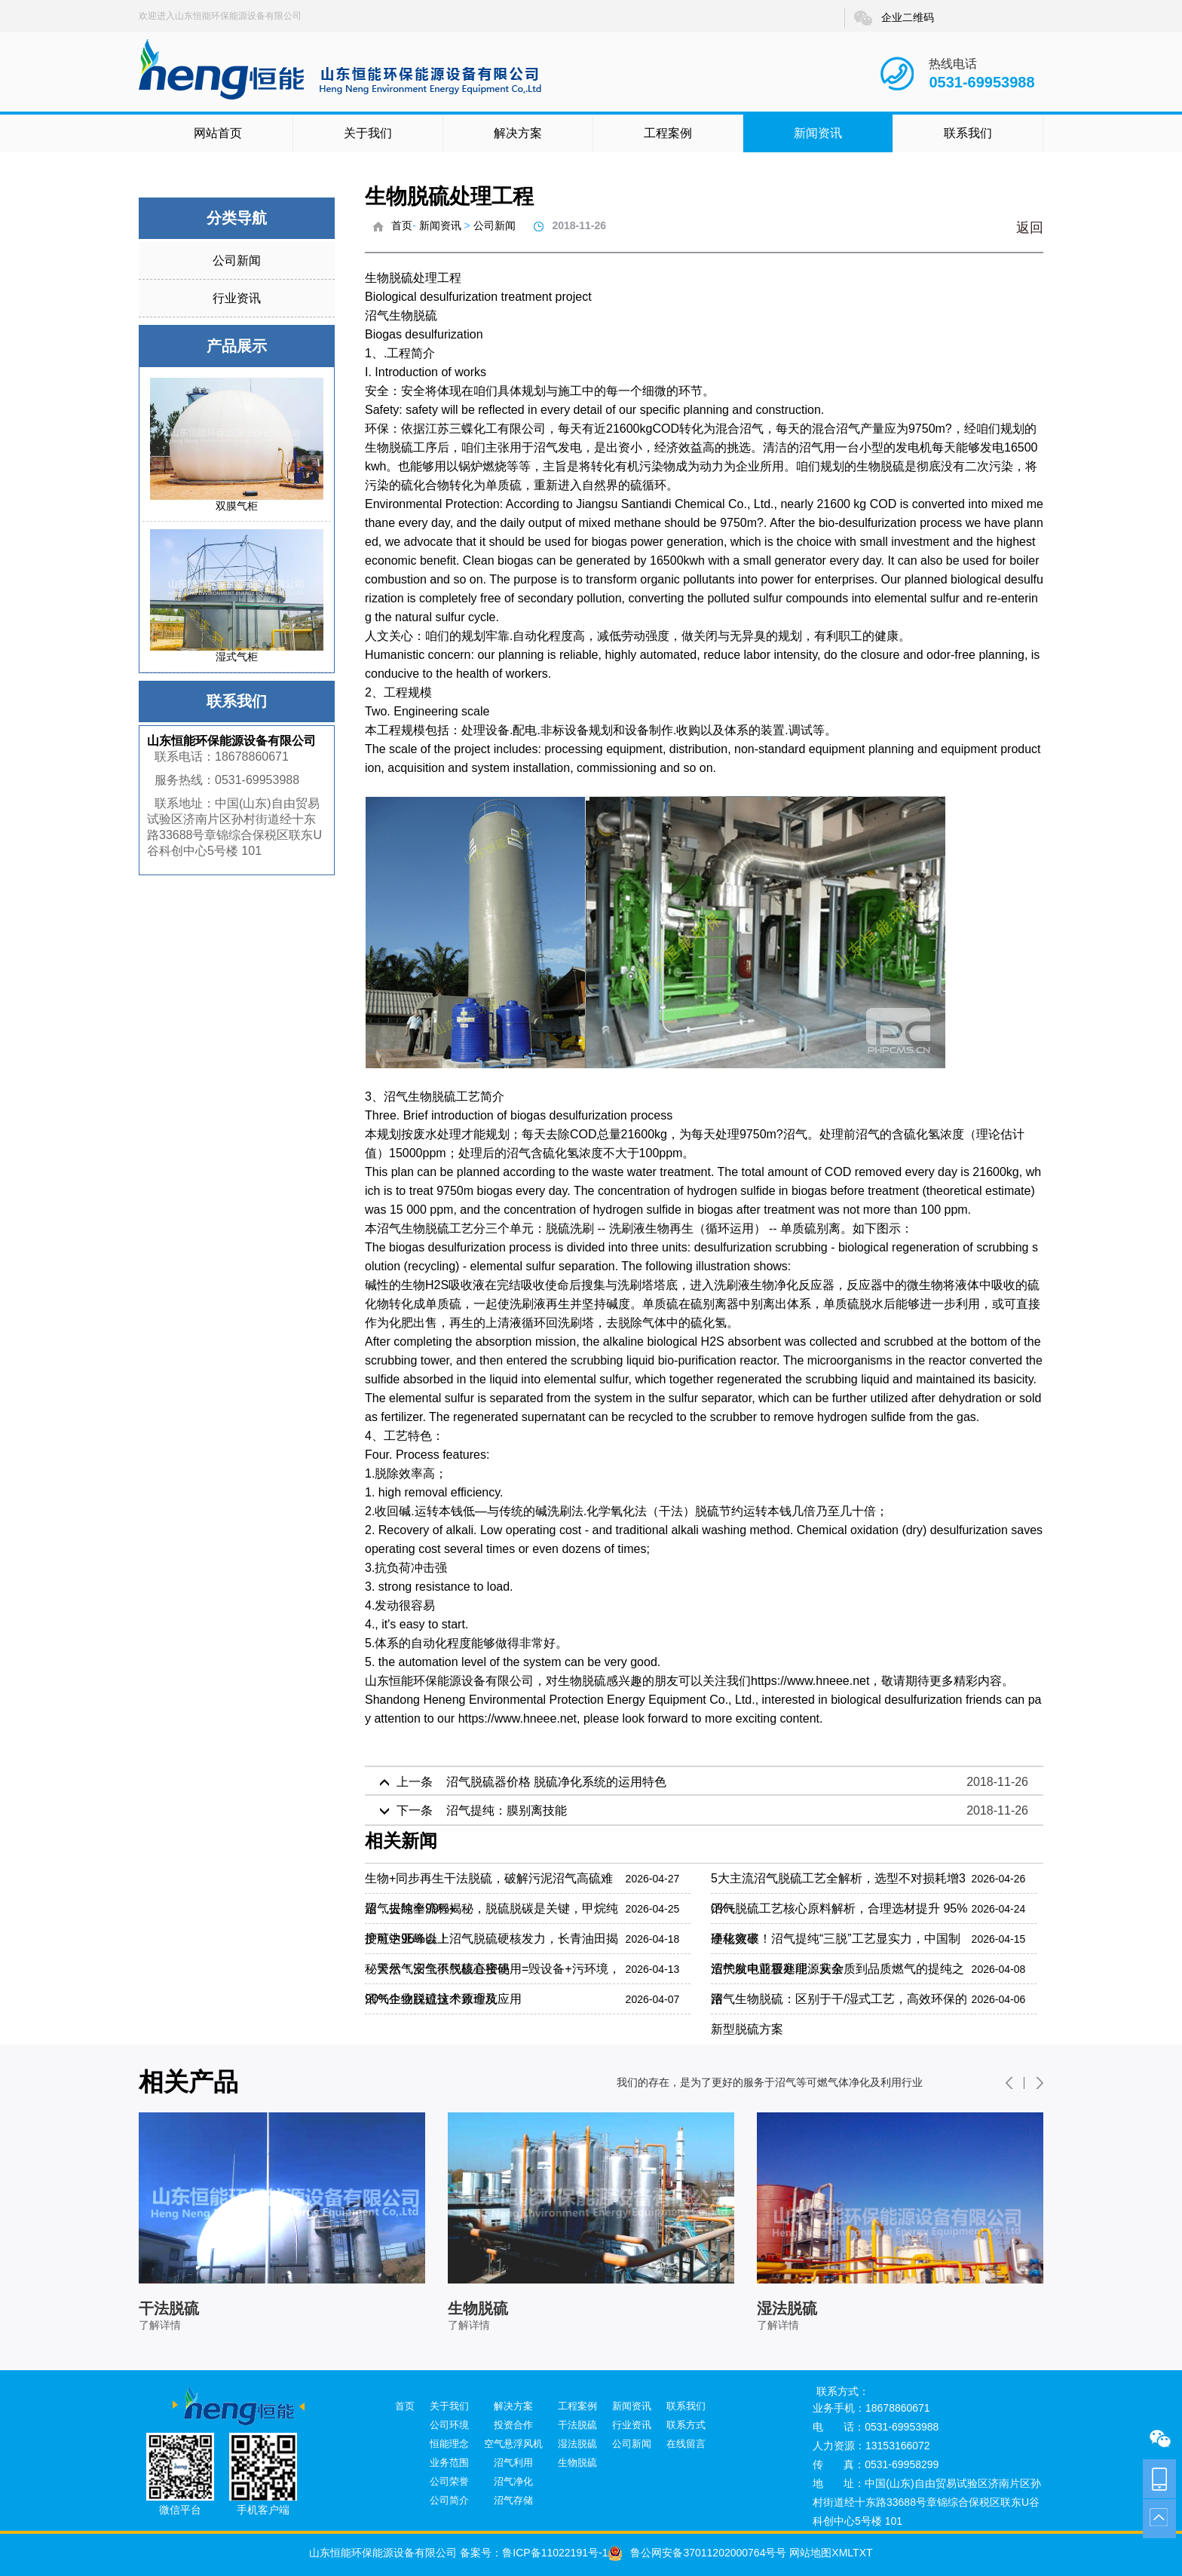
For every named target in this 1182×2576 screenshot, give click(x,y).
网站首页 (218, 133)
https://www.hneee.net (810, 1680)
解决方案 (518, 133)
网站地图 (808, 2553)
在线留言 (686, 2443)
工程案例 (668, 133)
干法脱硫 (577, 2425)
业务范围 (449, 2462)
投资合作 (513, 2425)
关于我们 (368, 133)
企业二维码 (893, 18)
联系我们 (968, 133)
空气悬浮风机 (513, 2443)
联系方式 (686, 2425)
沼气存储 (513, 2500)
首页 (401, 225)
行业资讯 (237, 298)
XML (842, 2553)
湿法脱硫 (577, 2443)
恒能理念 (449, 2443)
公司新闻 (237, 260)
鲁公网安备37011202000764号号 (697, 2553)
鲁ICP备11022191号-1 (555, 2553)
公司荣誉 (449, 2481)
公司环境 (449, 2425)
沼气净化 (513, 2481)
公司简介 (449, 2500)
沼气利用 (513, 2462)
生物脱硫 (582, 1680)
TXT (862, 2553)
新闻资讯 (818, 133)
